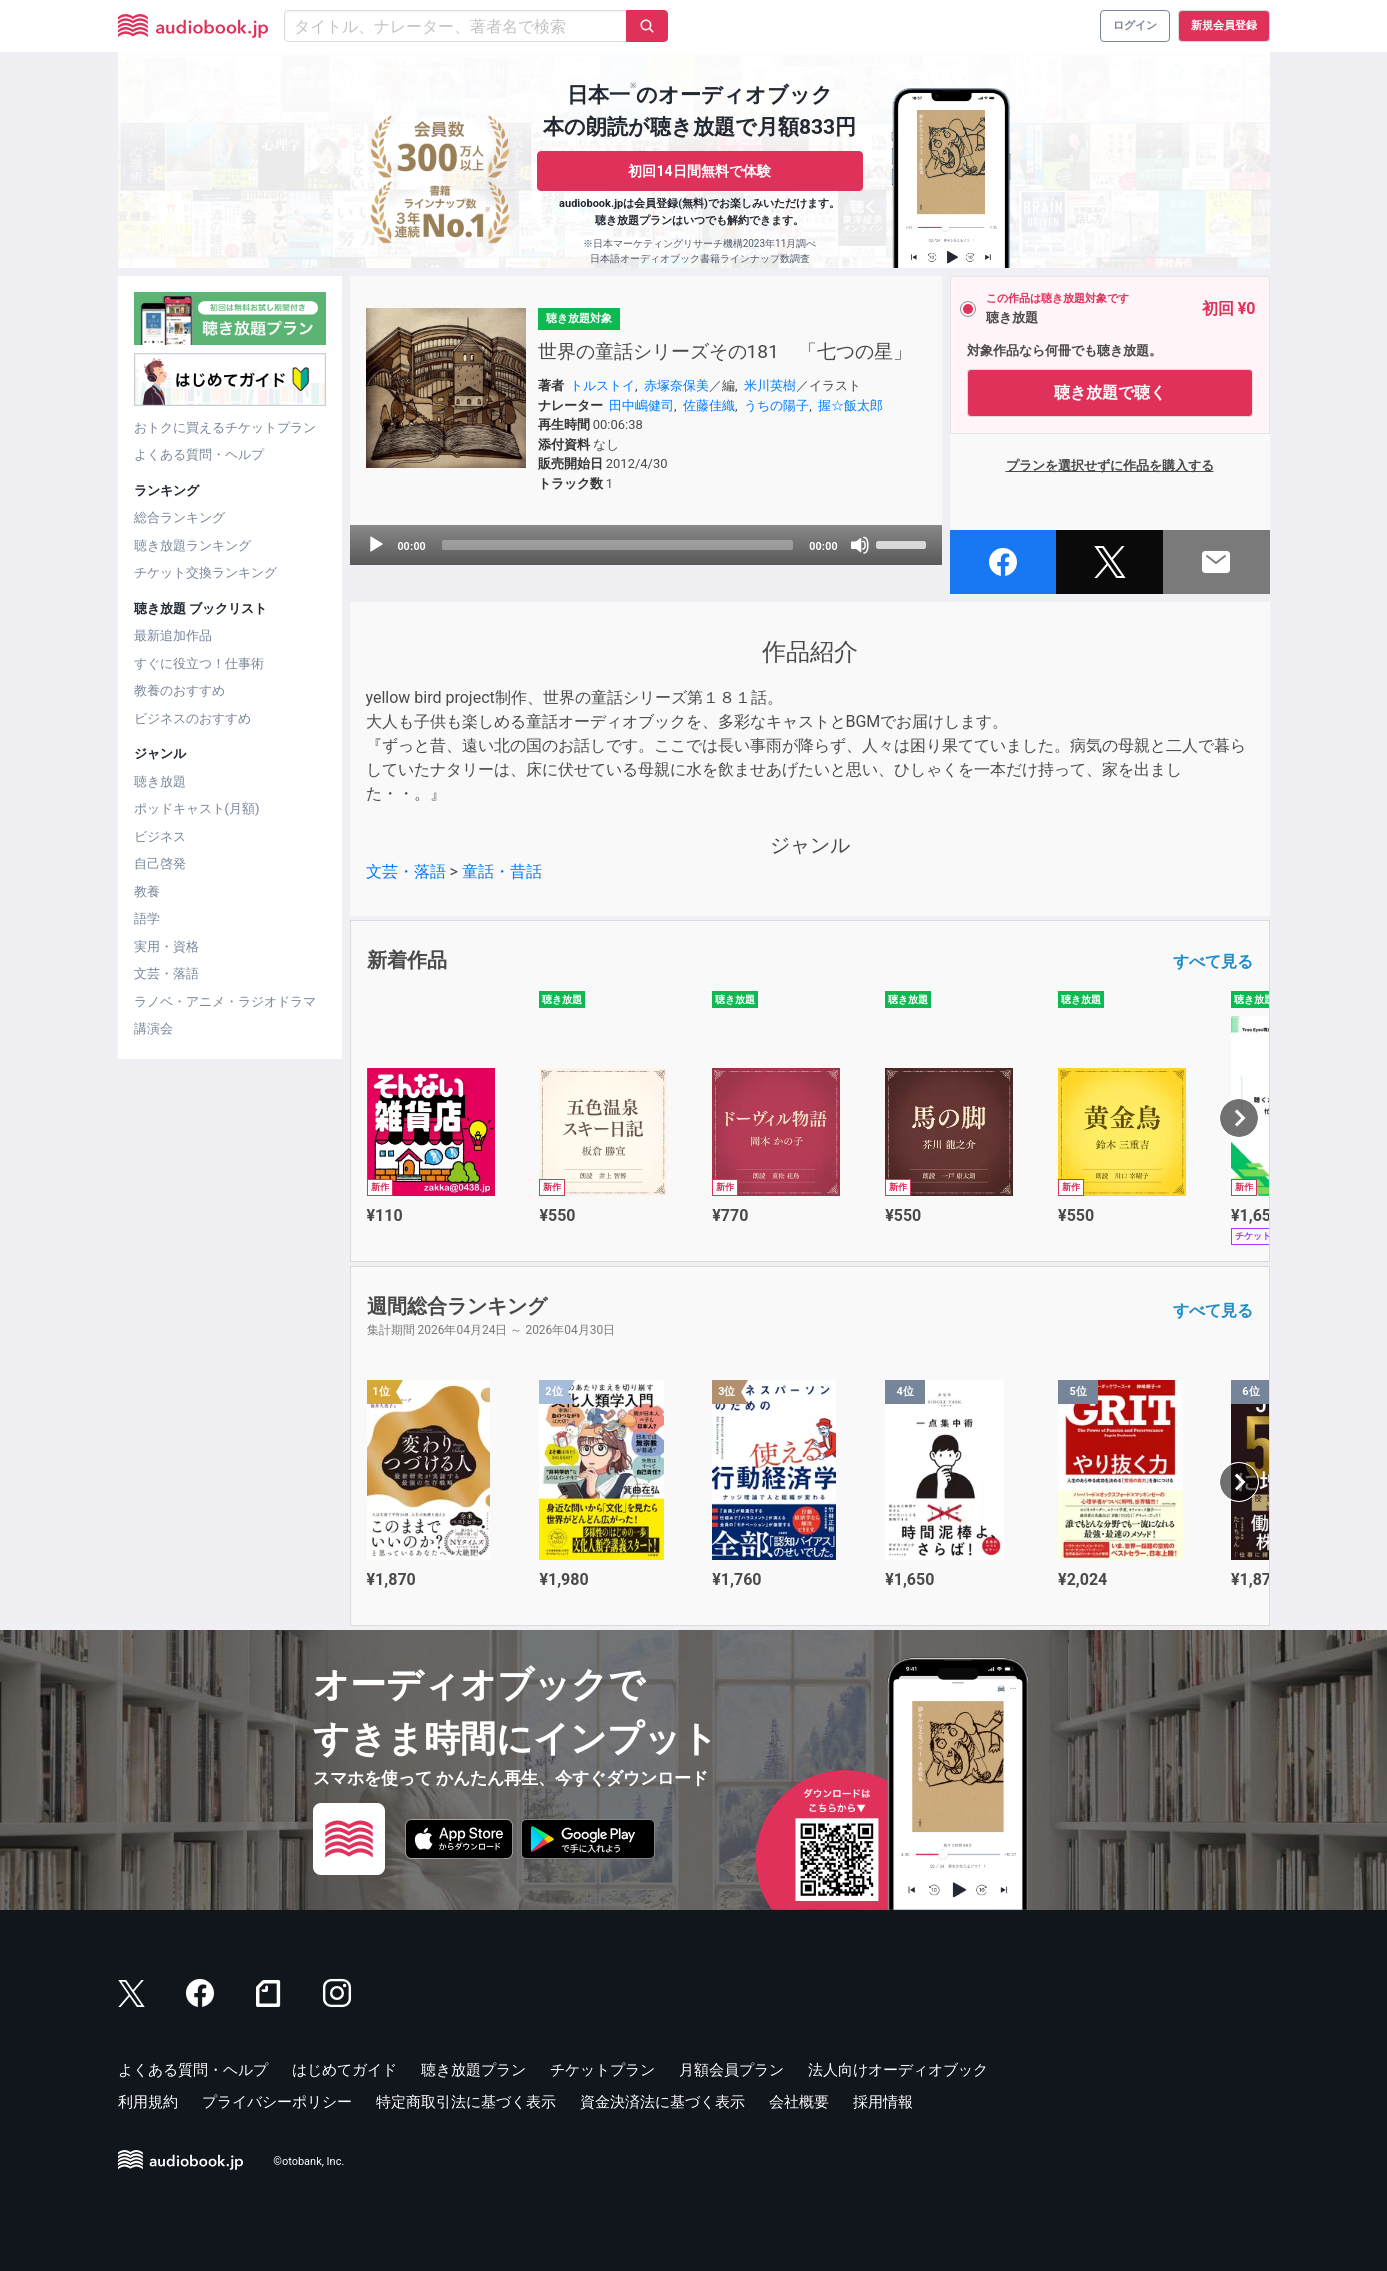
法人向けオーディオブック (898, 2070)
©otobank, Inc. (308, 2161)
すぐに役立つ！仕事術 (199, 663)
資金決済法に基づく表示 (662, 2102)
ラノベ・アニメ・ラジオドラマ (225, 1001)
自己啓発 (160, 863)
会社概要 (799, 2102)
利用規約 (148, 2102)
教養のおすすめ (179, 690)
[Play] (376, 545)
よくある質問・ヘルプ (199, 454)
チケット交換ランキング (205, 572)
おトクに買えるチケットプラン (225, 427)
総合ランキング (179, 517)
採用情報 (883, 2102)
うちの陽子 (776, 405)
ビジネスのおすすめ (192, 718)
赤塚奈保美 (676, 385)
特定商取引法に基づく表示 (466, 2102)
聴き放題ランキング (192, 545)
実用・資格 (166, 946)
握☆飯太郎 (850, 405)
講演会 (153, 1028)
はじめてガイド (344, 2070)
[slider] (618, 545)
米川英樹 (770, 385)
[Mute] (860, 545)
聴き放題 (160, 781)
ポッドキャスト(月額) (197, 808)
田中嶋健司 (641, 405)
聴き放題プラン (473, 2070)
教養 (147, 891)
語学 (147, 918)
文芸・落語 (166, 973)
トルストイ (602, 385)
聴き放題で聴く (1110, 392)
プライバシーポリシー (277, 2102)
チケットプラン (602, 2070)
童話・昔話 (502, 871)
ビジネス (160, 836)
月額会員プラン (731, 2070)
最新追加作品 (173, 635)
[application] (646, 545)
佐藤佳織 (709, 405)
